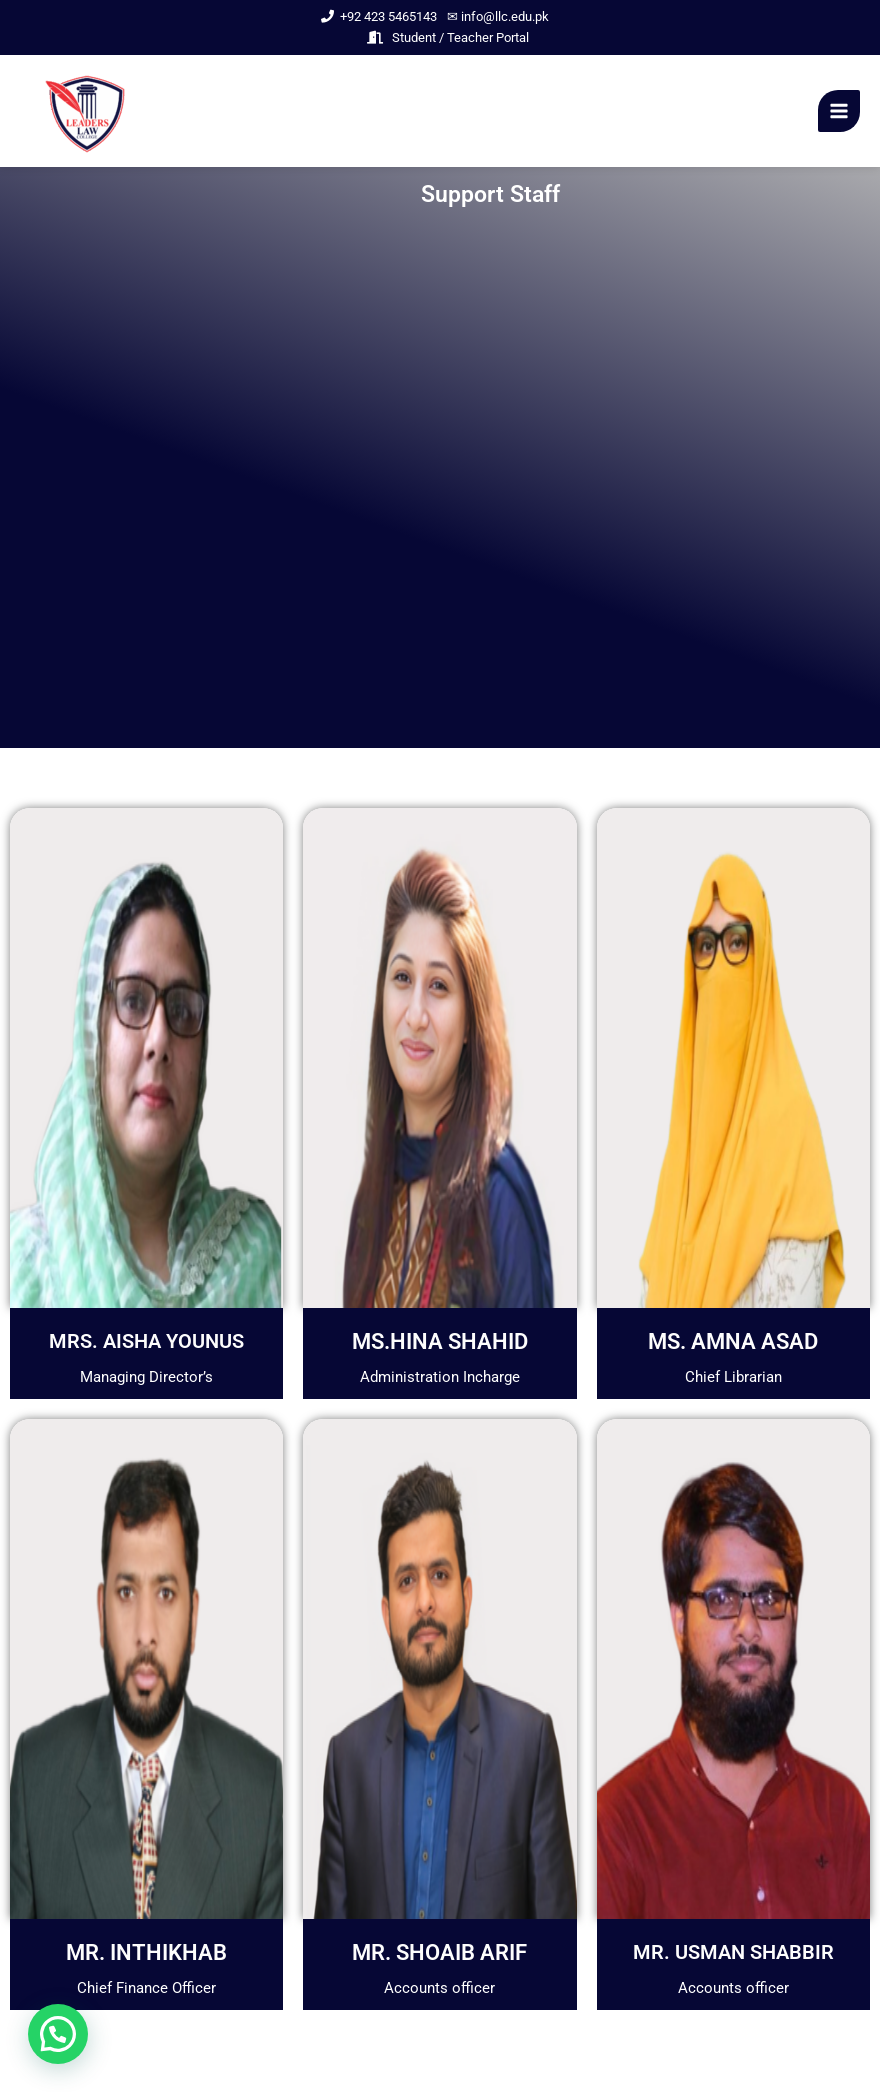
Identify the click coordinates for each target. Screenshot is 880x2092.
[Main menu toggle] (839, 111)
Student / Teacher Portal (448, 37)
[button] (58, 2034)
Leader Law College (219, 113)
